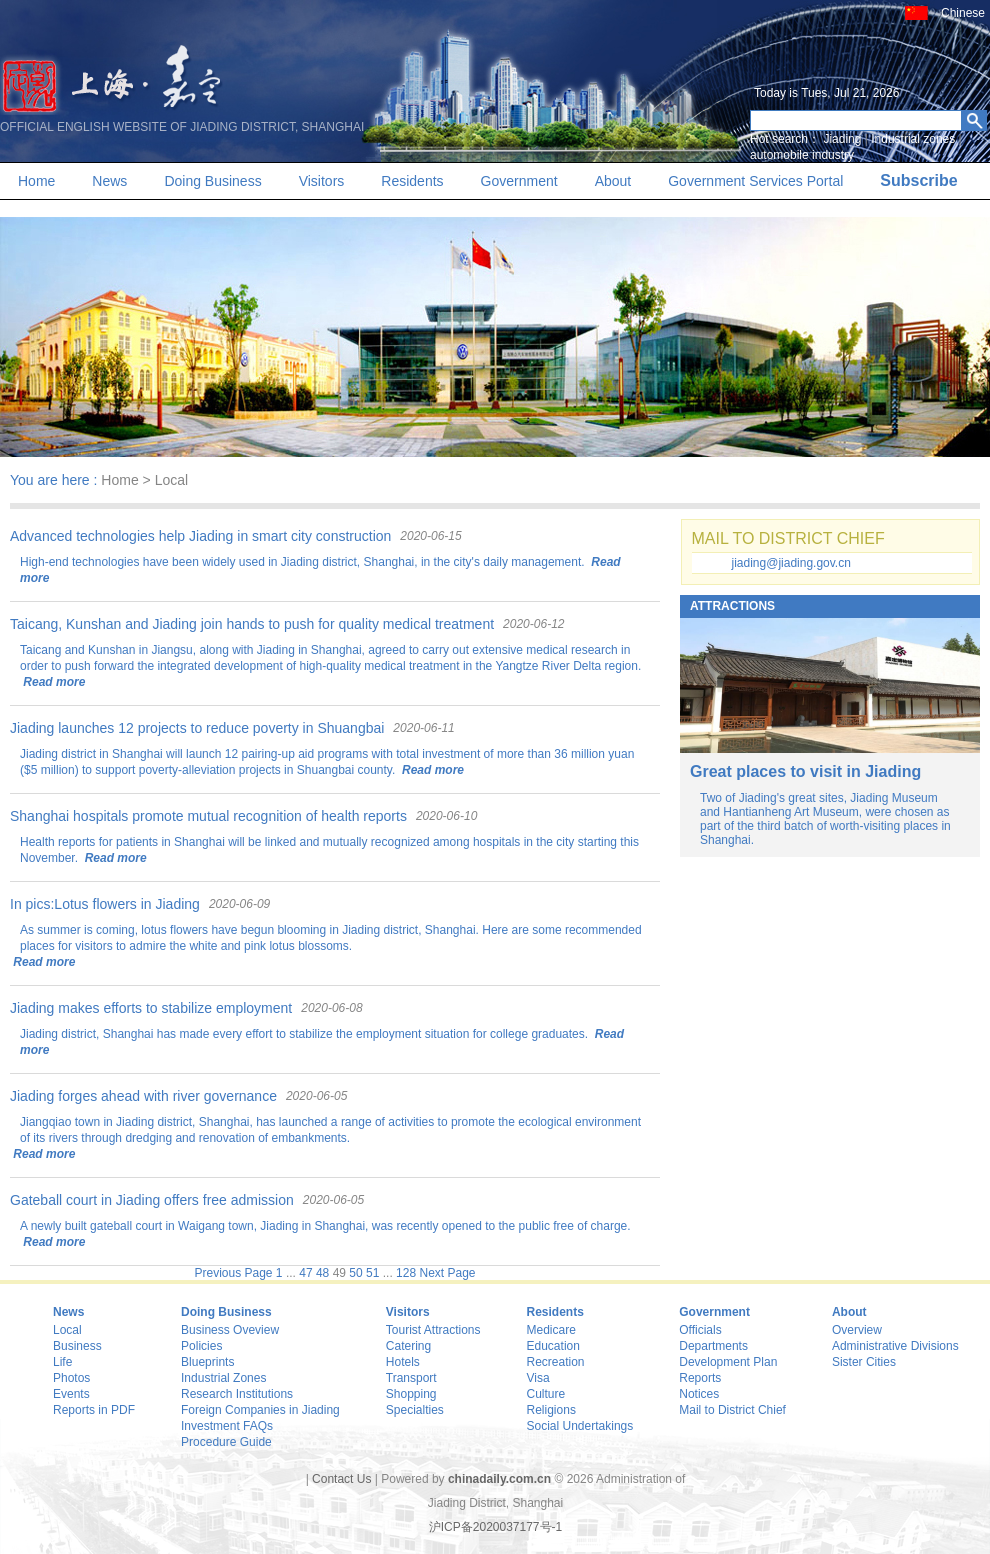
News (109, 181)
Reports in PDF (94, 1410)
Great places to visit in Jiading (805, 771)
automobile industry (802, 155)
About (613, 181)
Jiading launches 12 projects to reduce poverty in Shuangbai (197, 728)
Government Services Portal (755, 181)
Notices (699, 1394)
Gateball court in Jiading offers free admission (152, 1200)
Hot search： (785, 139)
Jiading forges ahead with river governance (143, 1096)
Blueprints (207, 1362)
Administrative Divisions (895, 1346)
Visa (538, 1378)
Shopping (411, 1394)
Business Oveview (230, 1330)
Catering (408, 1346)
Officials (700, 1330)
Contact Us (341, 1479)
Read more (52, 682)
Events (71, 1394)
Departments (713, 1346)
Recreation (556, 1362)
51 (372, 1273)
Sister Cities (864, 1362)
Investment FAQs (227, 1426)
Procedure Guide (226, 1442)
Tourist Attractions (433, 1330)
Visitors (322, 181)
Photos (71, 1378)
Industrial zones (913, 139)
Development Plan (728, 1362)
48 (322, 1273)
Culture (546, 1394)
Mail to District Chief (732, 1410)
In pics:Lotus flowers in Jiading (105, 904)
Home (36, 181)
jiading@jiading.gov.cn (791, 563)
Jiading (842, 139)
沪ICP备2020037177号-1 (495, 1527)
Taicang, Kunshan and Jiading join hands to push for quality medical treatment (252, 624)
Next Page (447, 1273)
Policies (201, 1346)
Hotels (403, 1362)
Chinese (963, 13)
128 (406, 1273)
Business (77, 1346)
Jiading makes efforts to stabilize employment (151, 1008)
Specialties (415, 1410)
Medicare (551, 1330)
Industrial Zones (223, 1378)
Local (67, 1330)
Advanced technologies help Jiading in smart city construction (200, 536)
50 (355, 1273)
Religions (551, 1410)
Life (62, 1362)
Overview (857, 1330)
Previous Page (233, 1273)
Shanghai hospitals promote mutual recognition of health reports (208, 816)
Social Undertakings (580, 1426)
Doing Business (212, 181)
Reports (700, 1378)
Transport (411, 1378)
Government (519, 181)
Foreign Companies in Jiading (260, 1410)
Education (553, 1346)
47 (305, 1273)
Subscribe (918, 180)
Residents (412, 181)
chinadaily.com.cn (499, 1479)
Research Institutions (237, 1394)
